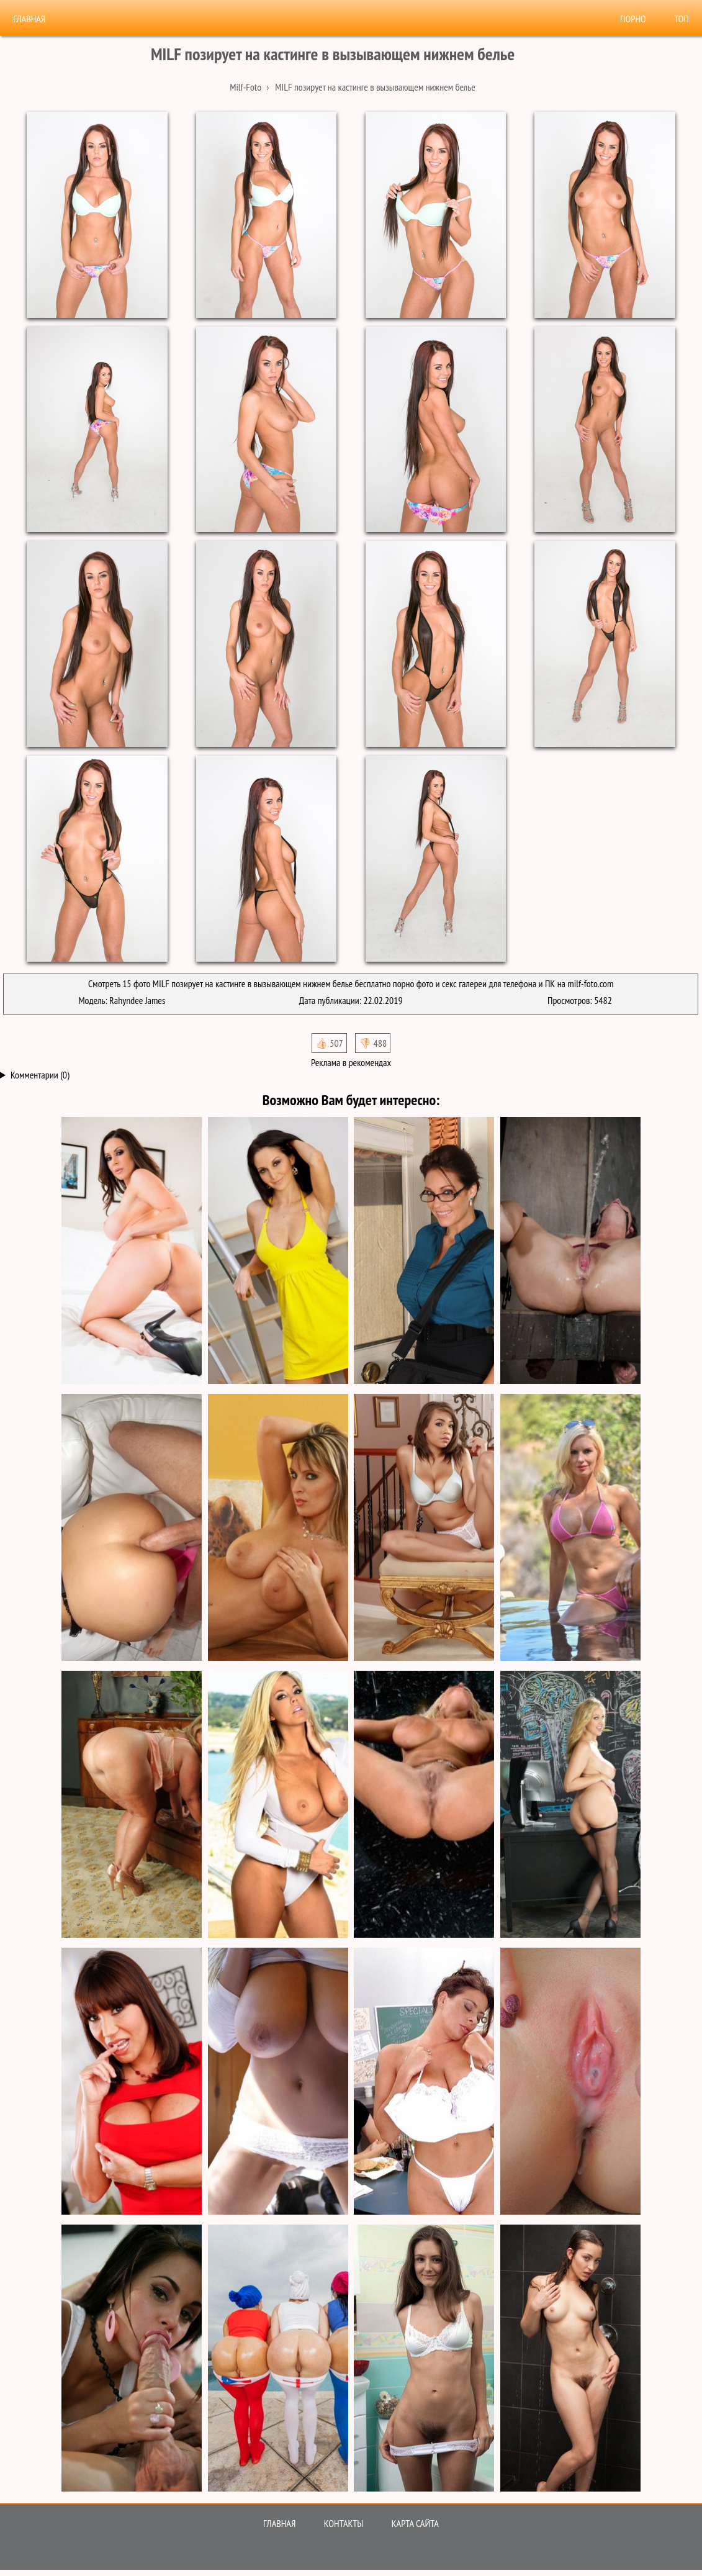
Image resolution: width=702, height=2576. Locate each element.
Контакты (344, 2523)
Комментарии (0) (40, 1075)
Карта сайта (415, 2523)
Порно (633, 18)
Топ (681, 18)
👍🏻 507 (329, 1043)
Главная (29, 18)
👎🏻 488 (373, 1043)
